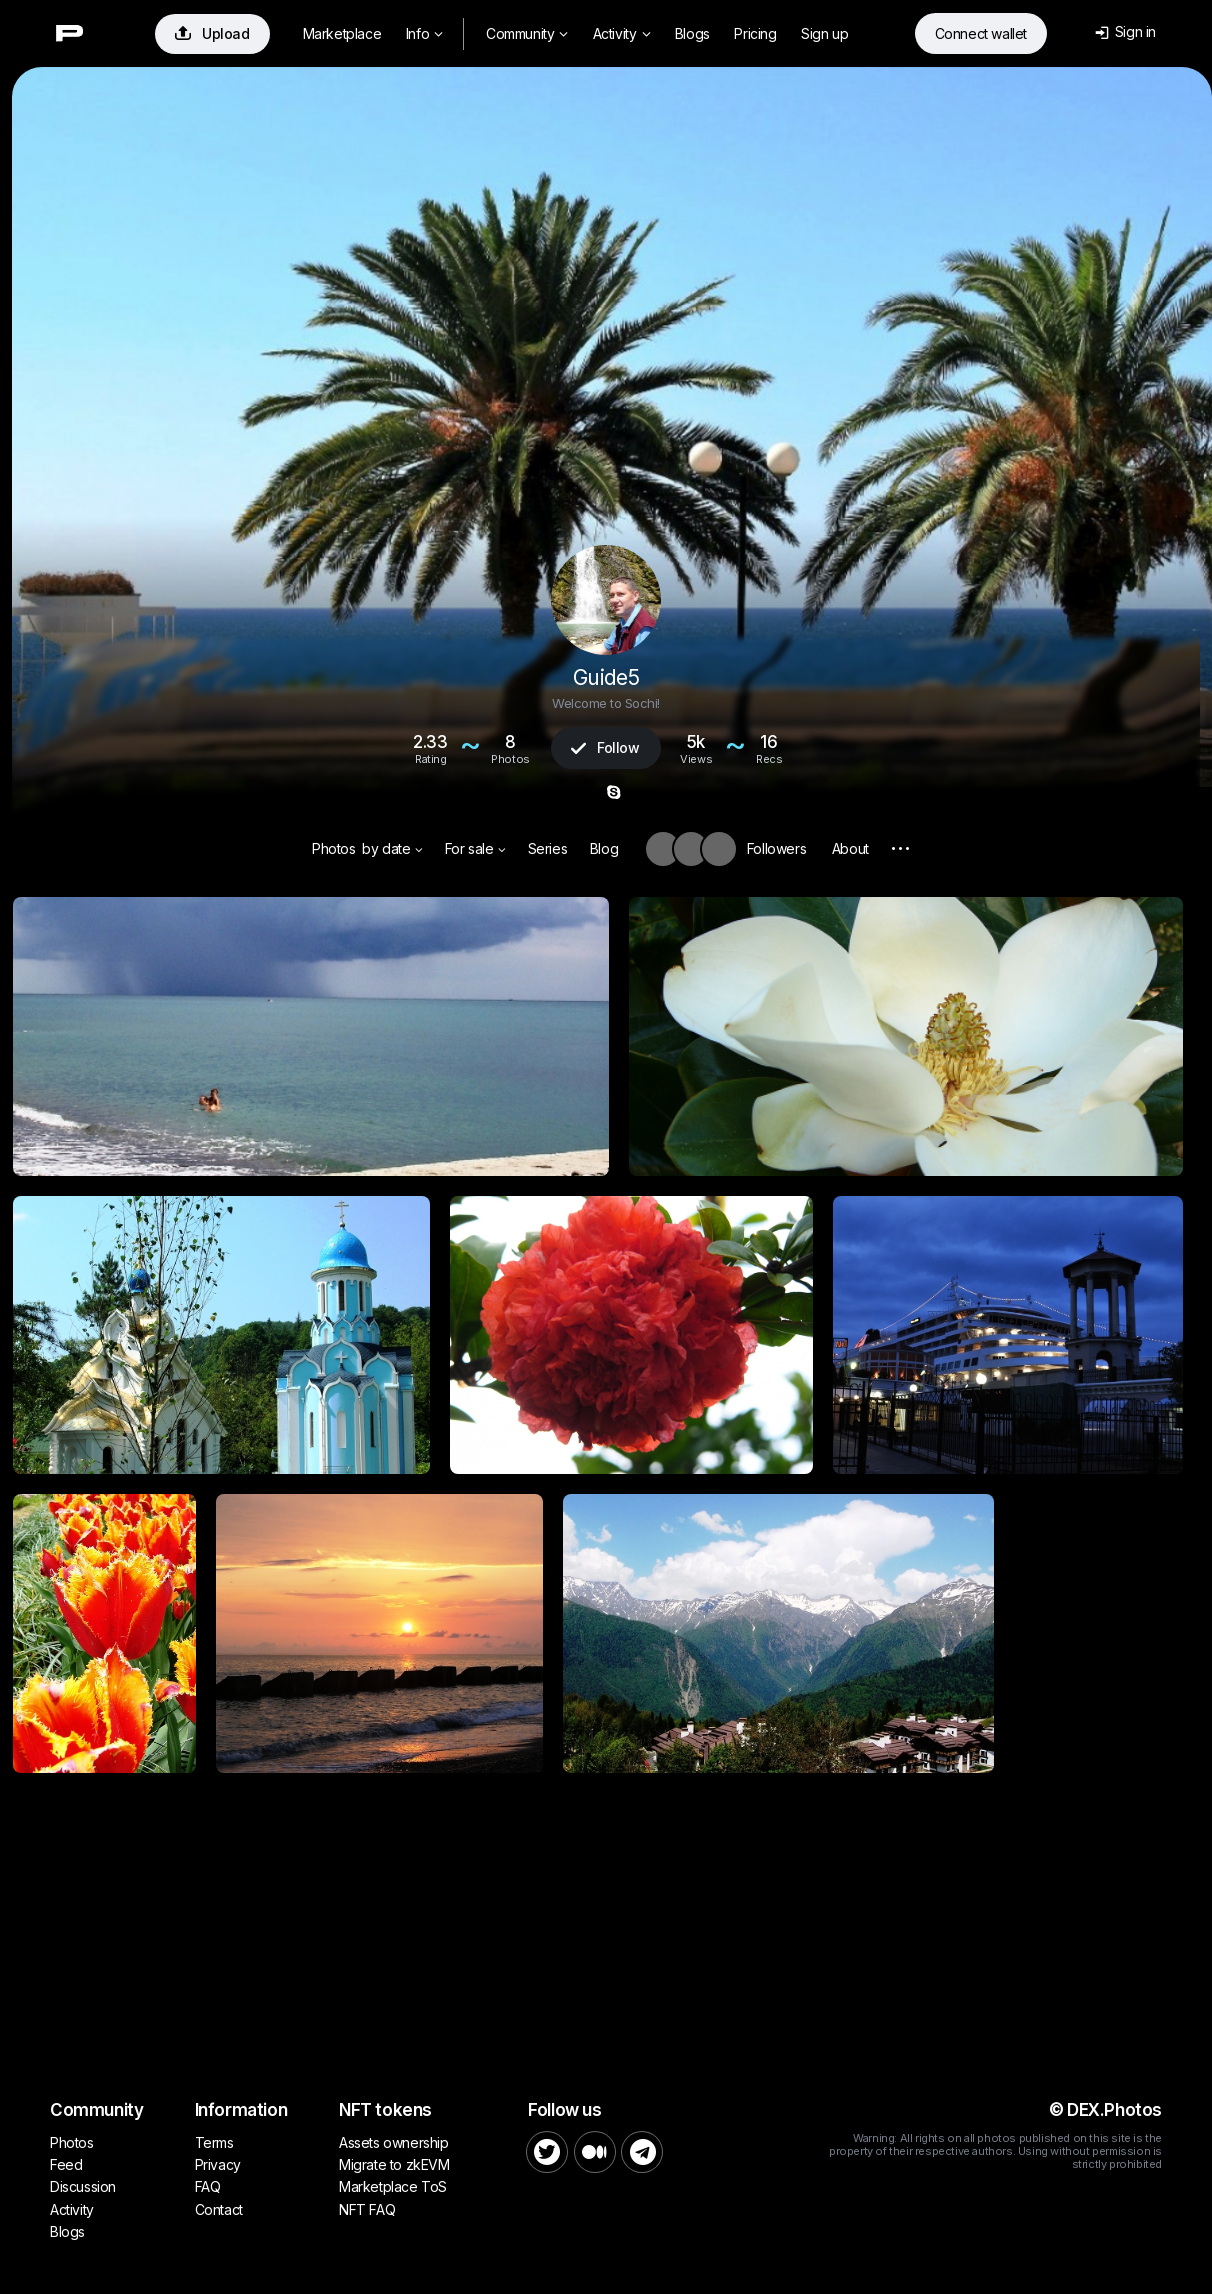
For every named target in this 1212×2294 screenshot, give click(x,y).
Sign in (1125, 31)
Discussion (83, 2186)
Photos (334, 848)
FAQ (208, 2186)
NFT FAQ (367, 2209)
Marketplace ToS (393, 2186)
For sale (475, 848)
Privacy (218, 2164)
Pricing (755, 33)
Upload (212, 33)
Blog (604, 848)
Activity (621, 33)
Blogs (692, 33)
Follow (605, 747)
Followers (776, 848)
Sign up (824, 33)
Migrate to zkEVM (394, 2164)
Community (527, 33)
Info (424, 33)
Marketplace (342, 33)
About (850, 848)
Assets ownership (394, 2142)
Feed (66, 2164)
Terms (214, 2142)
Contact (219, 2209)
